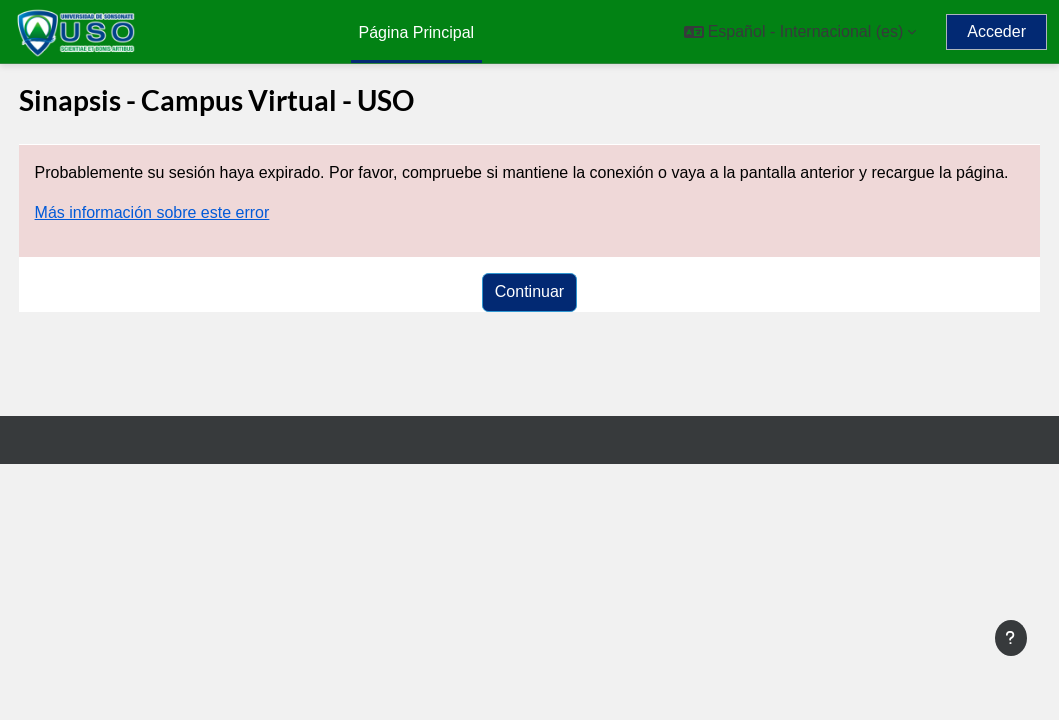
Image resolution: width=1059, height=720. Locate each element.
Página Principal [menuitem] (417, 32)
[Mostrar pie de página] (1011, 638)
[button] (800, 32)
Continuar (529, 315)
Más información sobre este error (189, 236)
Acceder (996, 31)
